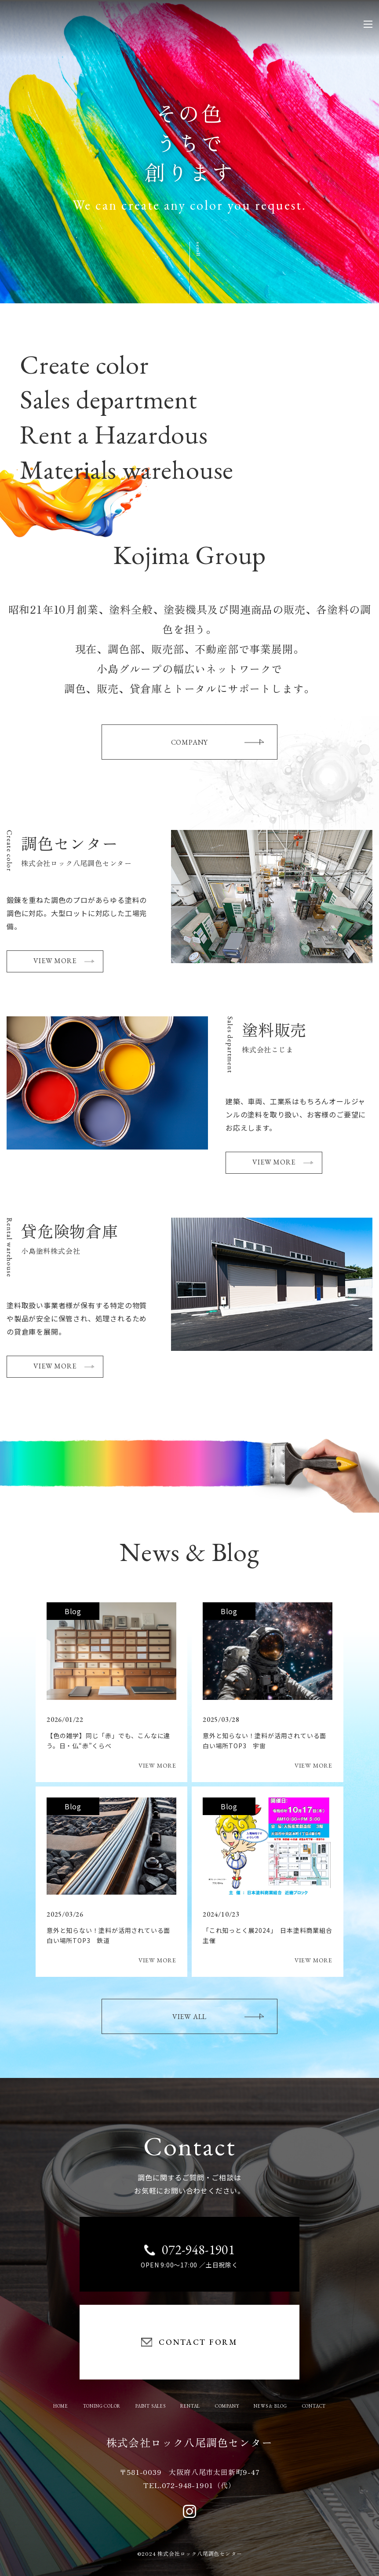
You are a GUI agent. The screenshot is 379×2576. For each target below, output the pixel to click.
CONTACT (314, 2406)
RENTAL (190, 2406)
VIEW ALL (218, 2016)
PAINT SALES (150, 2406)
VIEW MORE (63, 960)
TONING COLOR (102, 2406)
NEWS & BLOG (270, 2406)
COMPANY (217, 742)
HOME (60, 2406)
